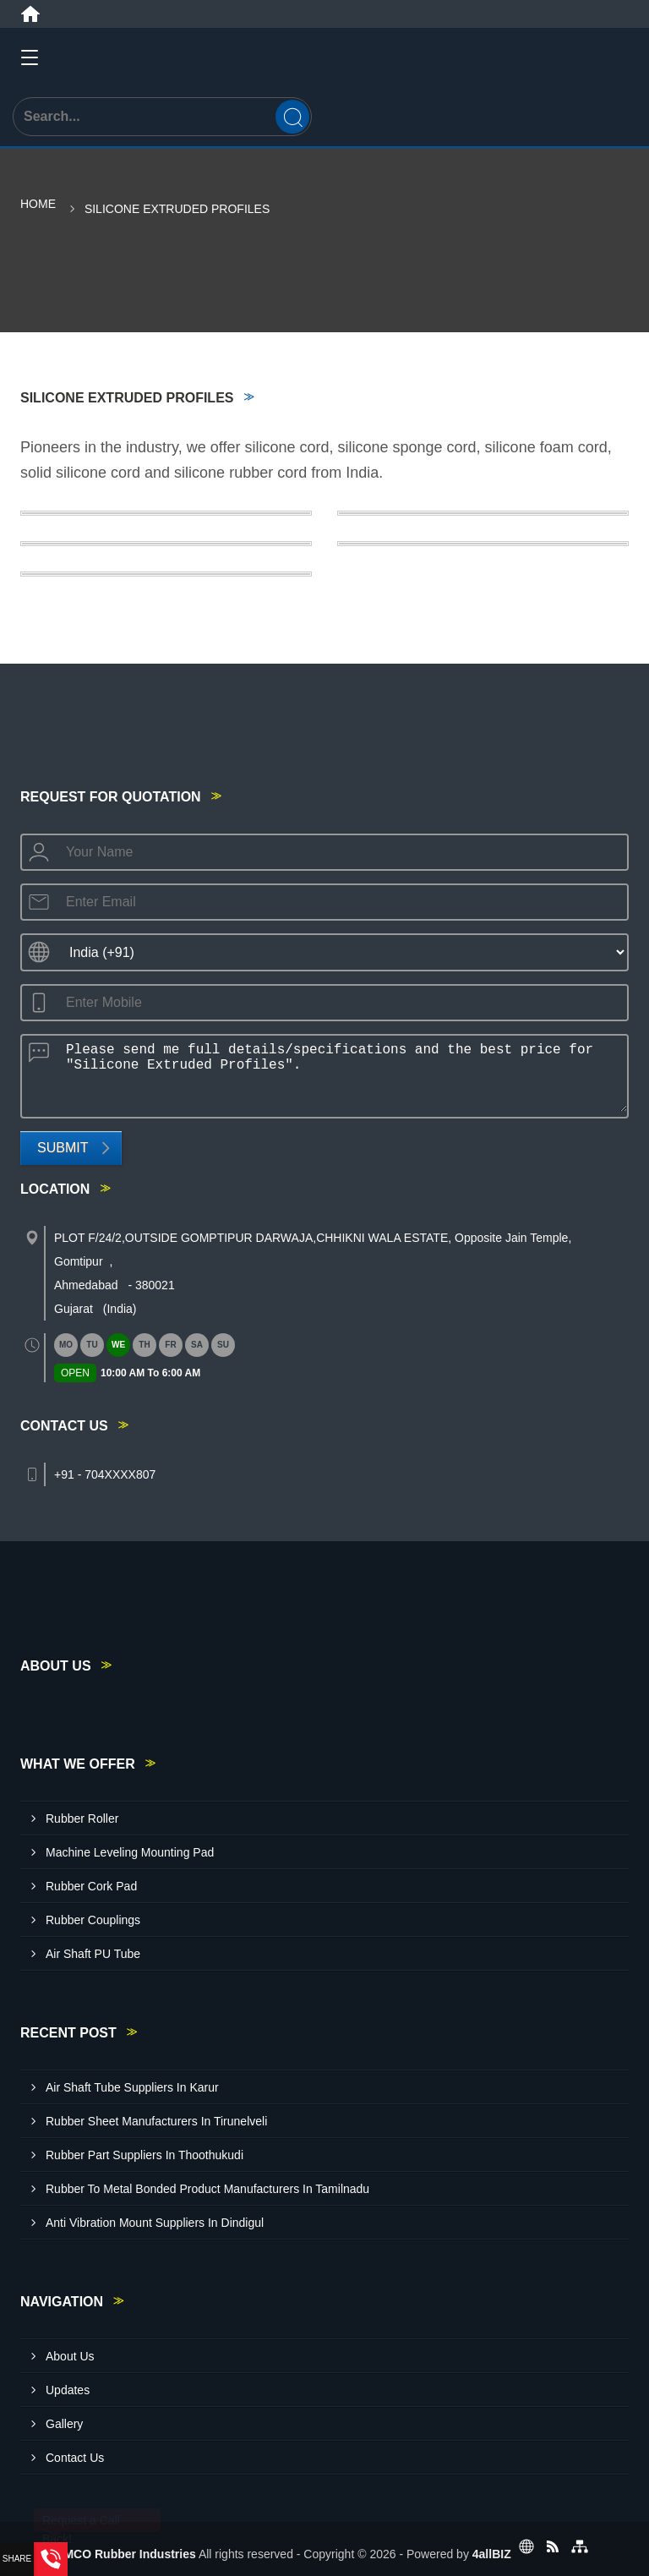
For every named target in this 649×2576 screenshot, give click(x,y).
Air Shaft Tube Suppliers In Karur (132, 2087)
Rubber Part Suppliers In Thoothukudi (144, 2155)
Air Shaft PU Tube (93, 1954)
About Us (70, 2356)
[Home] (30, 14)
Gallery (64, 2424)
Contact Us (75, 2457)
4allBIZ (491, 2554)
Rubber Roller (82, 1818)
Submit (62, 1147)
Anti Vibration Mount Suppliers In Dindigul (155, 2222)
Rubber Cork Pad (91, 1886)
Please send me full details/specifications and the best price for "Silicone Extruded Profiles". (341, 1074)
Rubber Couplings (93, 1920)
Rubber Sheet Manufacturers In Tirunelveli (156, 2121)
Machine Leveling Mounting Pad (130, 1852)
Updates (68, 2390)
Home (38, 204)
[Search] (292, 117)
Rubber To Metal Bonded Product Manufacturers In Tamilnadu (207, 2189)
